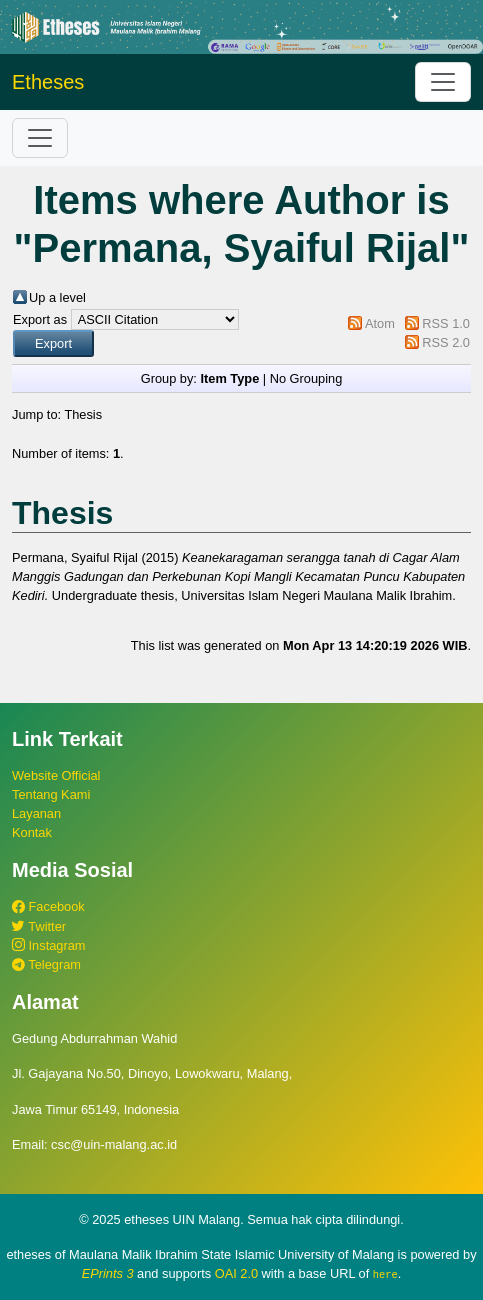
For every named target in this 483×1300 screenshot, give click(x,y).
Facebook (48, 906)
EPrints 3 (108, 1273)
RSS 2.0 (446, 342)
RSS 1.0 (446, 323)
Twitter (39, 926)
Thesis (83, 414)
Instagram (48, 945)
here (385, 1274)
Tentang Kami (51, 794)
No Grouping (306, 378)
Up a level (57, 297)
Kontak (32, 832)
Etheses (48, 82)
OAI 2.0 (236, 1273)
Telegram (46, 964)
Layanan (36, 813)
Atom (380, 323)
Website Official (56, 775)
